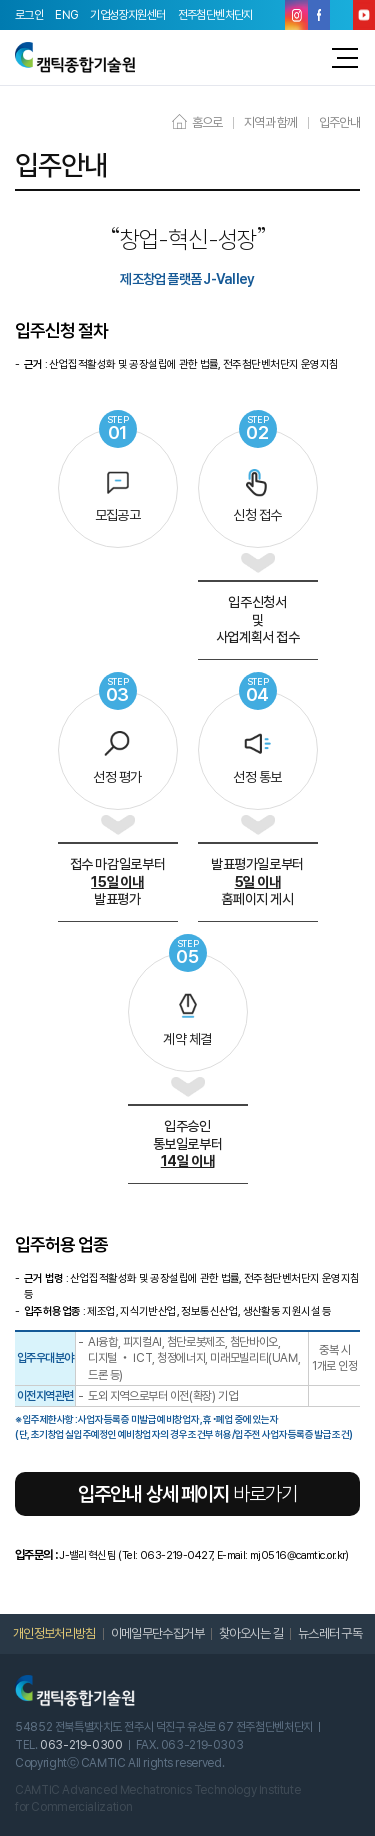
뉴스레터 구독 (330, 1633)
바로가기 (187, 1494)
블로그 (341, 15)
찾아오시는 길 (251, 1633)
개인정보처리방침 (54, 1633)
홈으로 (197, 122)
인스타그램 (296, 15)
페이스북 (319, 15)
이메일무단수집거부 (157, 1633)
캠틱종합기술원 (75, 58)
